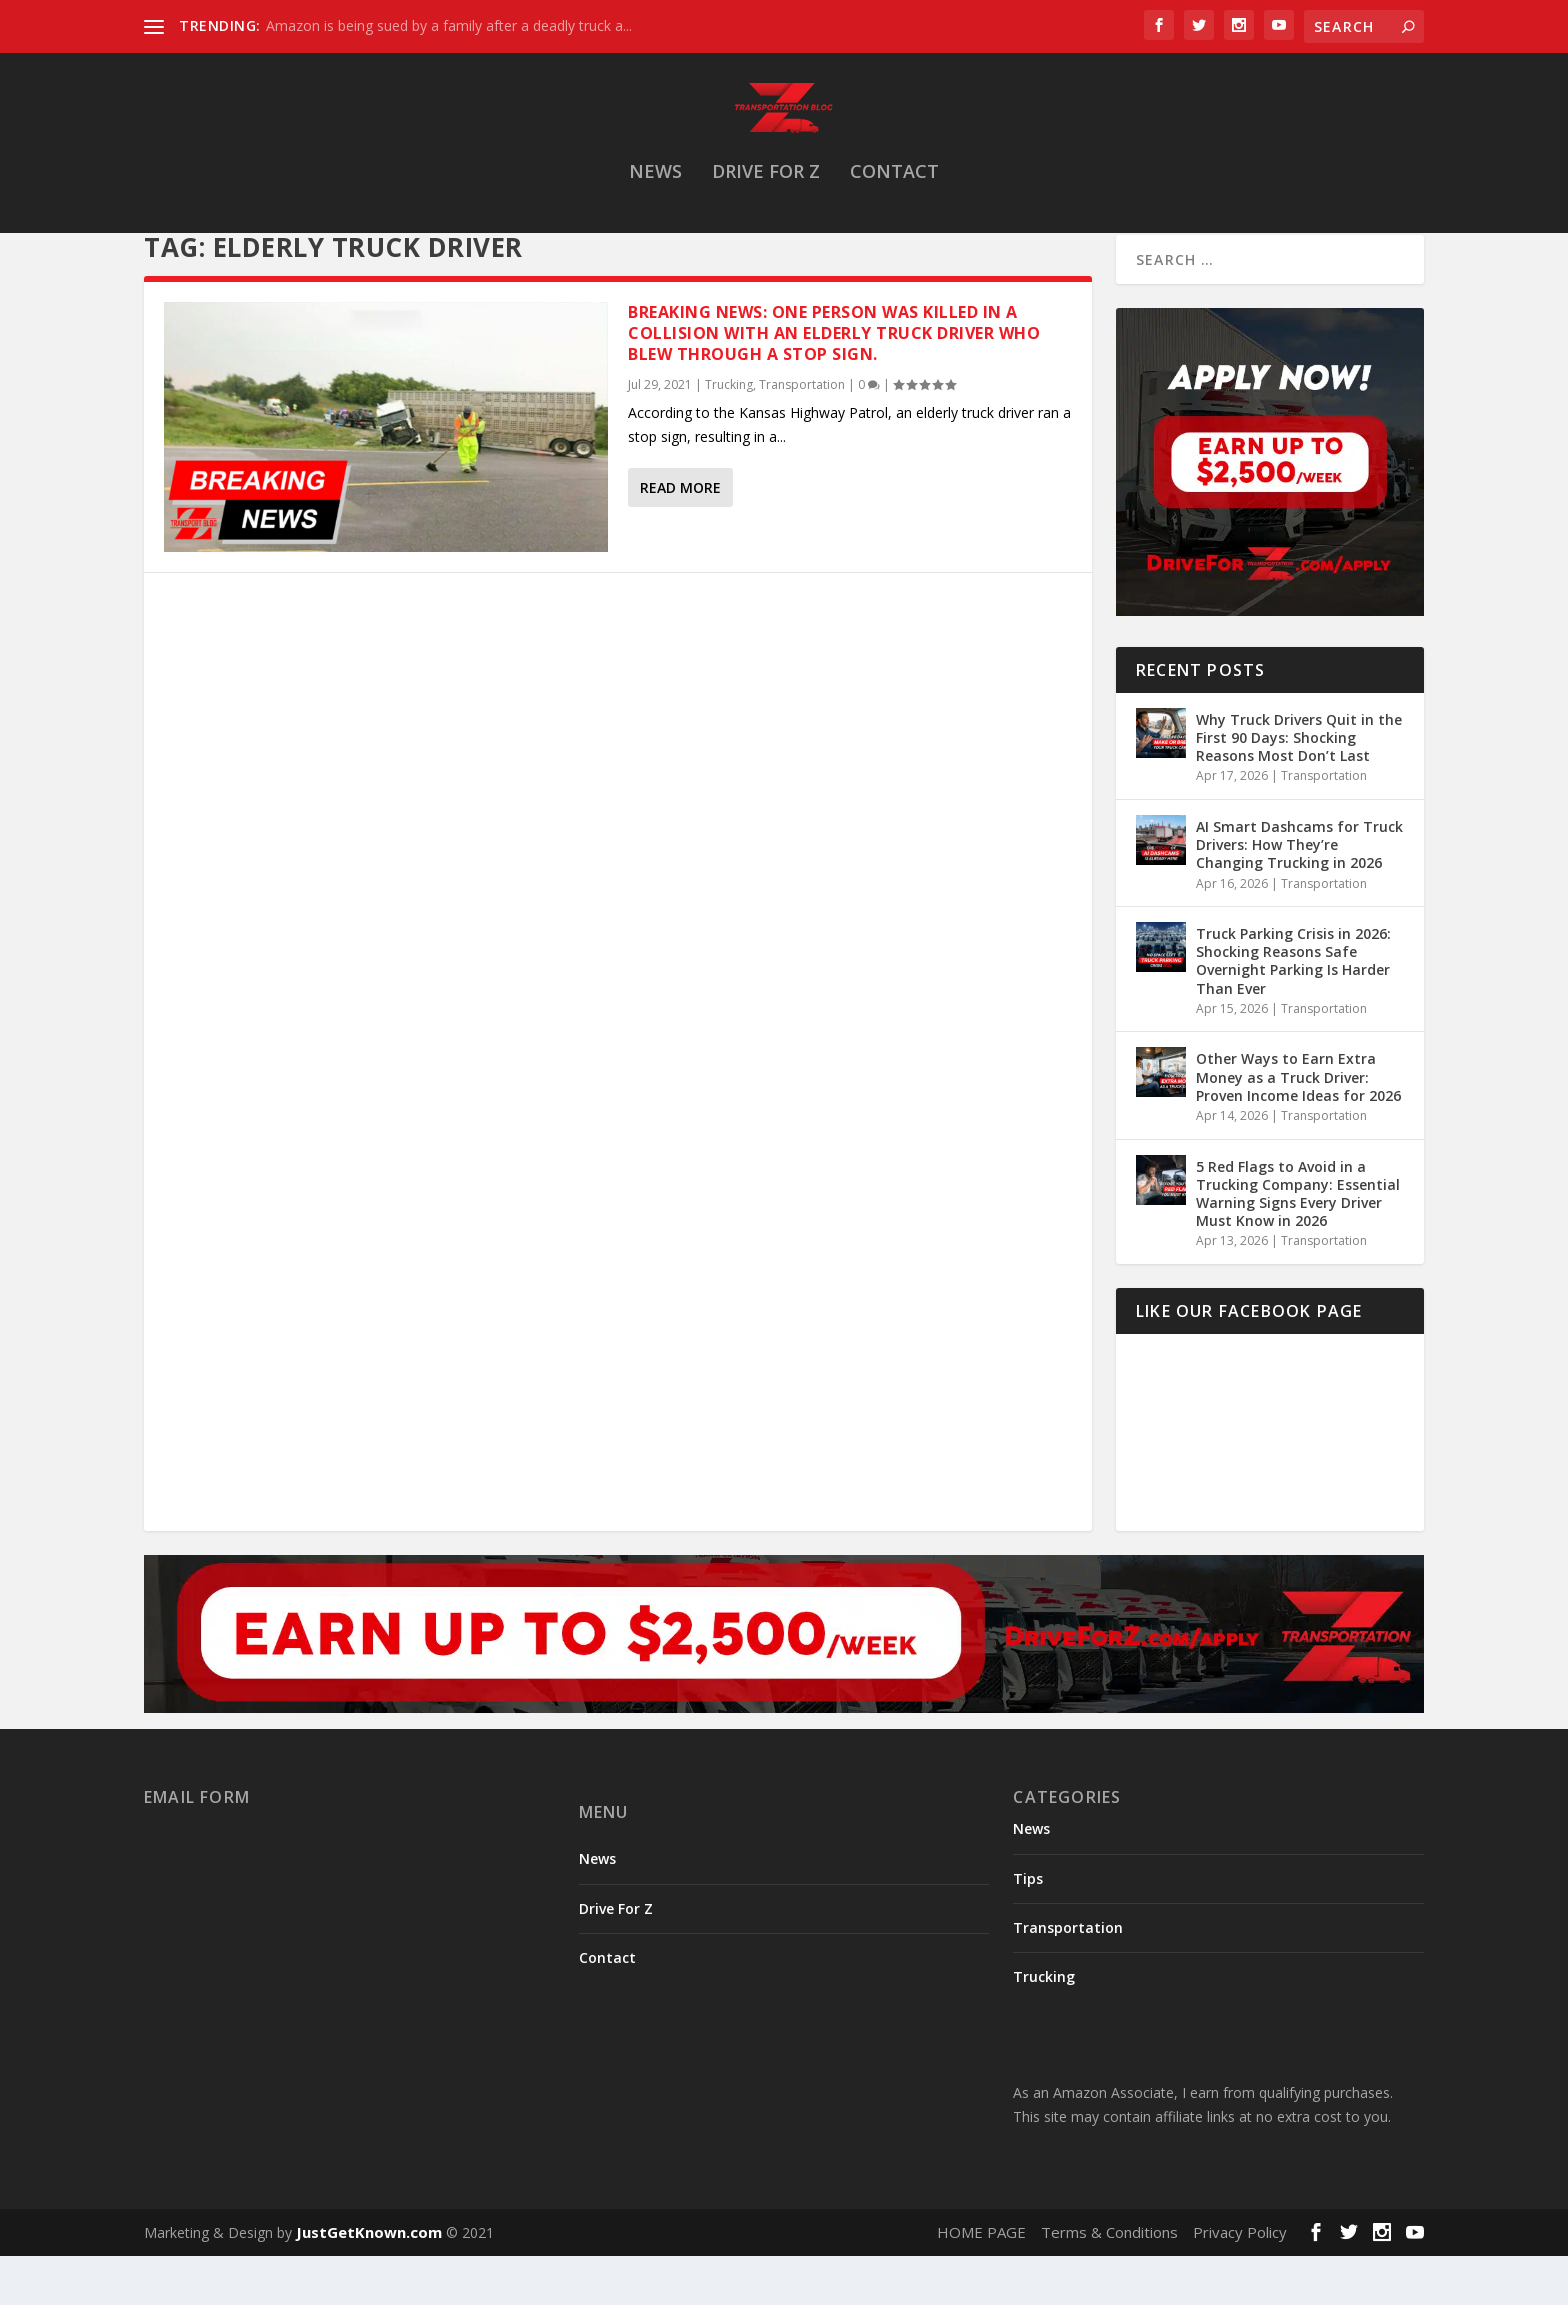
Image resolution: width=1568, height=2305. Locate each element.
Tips (1028, 1936)
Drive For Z (766, 193)
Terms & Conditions (1109, 2290)
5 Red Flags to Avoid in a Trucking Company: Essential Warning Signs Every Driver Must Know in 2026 (1298, 1252)
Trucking (729, 442)
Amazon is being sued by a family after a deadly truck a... (449, 25)
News (655, 193)
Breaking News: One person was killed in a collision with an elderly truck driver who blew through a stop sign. (834, 391)
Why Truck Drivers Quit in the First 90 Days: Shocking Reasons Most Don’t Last (1299, 795)
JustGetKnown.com (369, 2290)
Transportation (802, 442)
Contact (894, 193)
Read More (680, 545)
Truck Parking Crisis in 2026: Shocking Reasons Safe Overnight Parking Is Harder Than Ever (1293, 1019)
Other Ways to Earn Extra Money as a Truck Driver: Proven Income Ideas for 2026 (1298, 1134)
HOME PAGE (981, 2290)
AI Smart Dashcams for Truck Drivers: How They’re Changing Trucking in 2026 (1299, 902)
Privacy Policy (1240, 2290)
